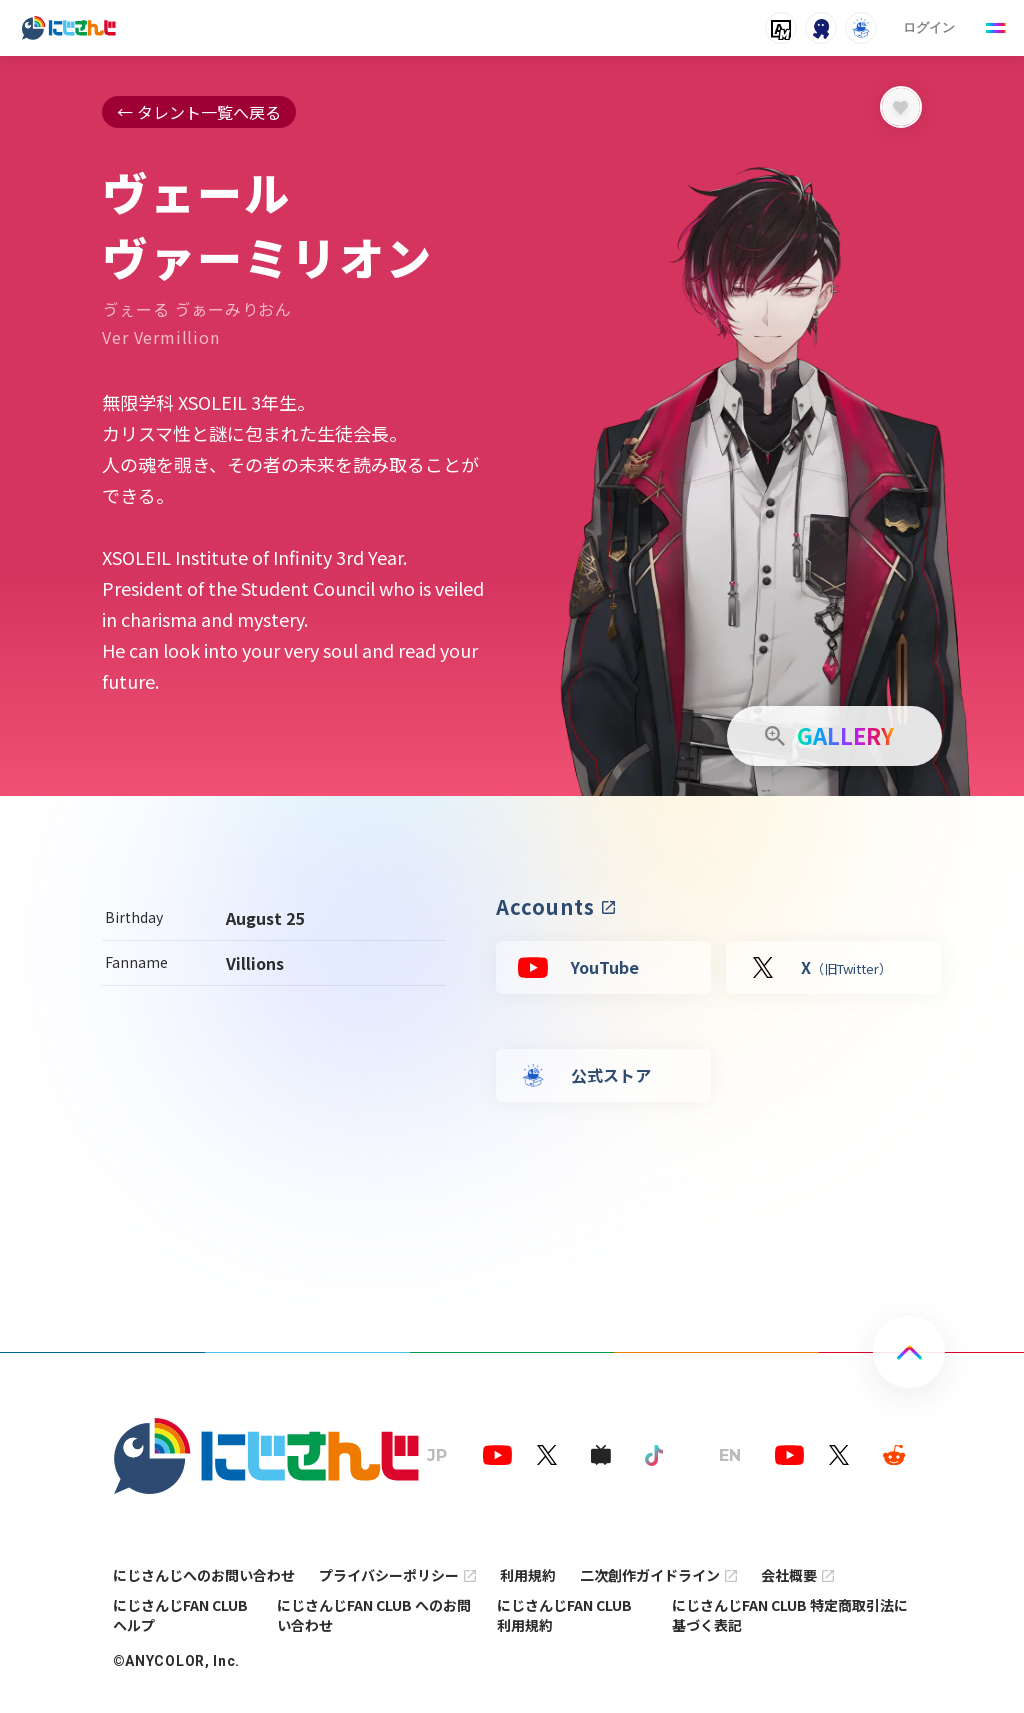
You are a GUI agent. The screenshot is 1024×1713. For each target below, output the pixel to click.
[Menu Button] (996, 28)
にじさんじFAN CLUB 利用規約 (564, 1615)
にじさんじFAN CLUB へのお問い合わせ (374, 1615)
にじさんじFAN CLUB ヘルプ (180, 1615)
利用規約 (528, 1575)
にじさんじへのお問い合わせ (204, 1575)
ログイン (929, 27)
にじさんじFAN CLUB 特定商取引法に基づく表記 (790, 1615)
